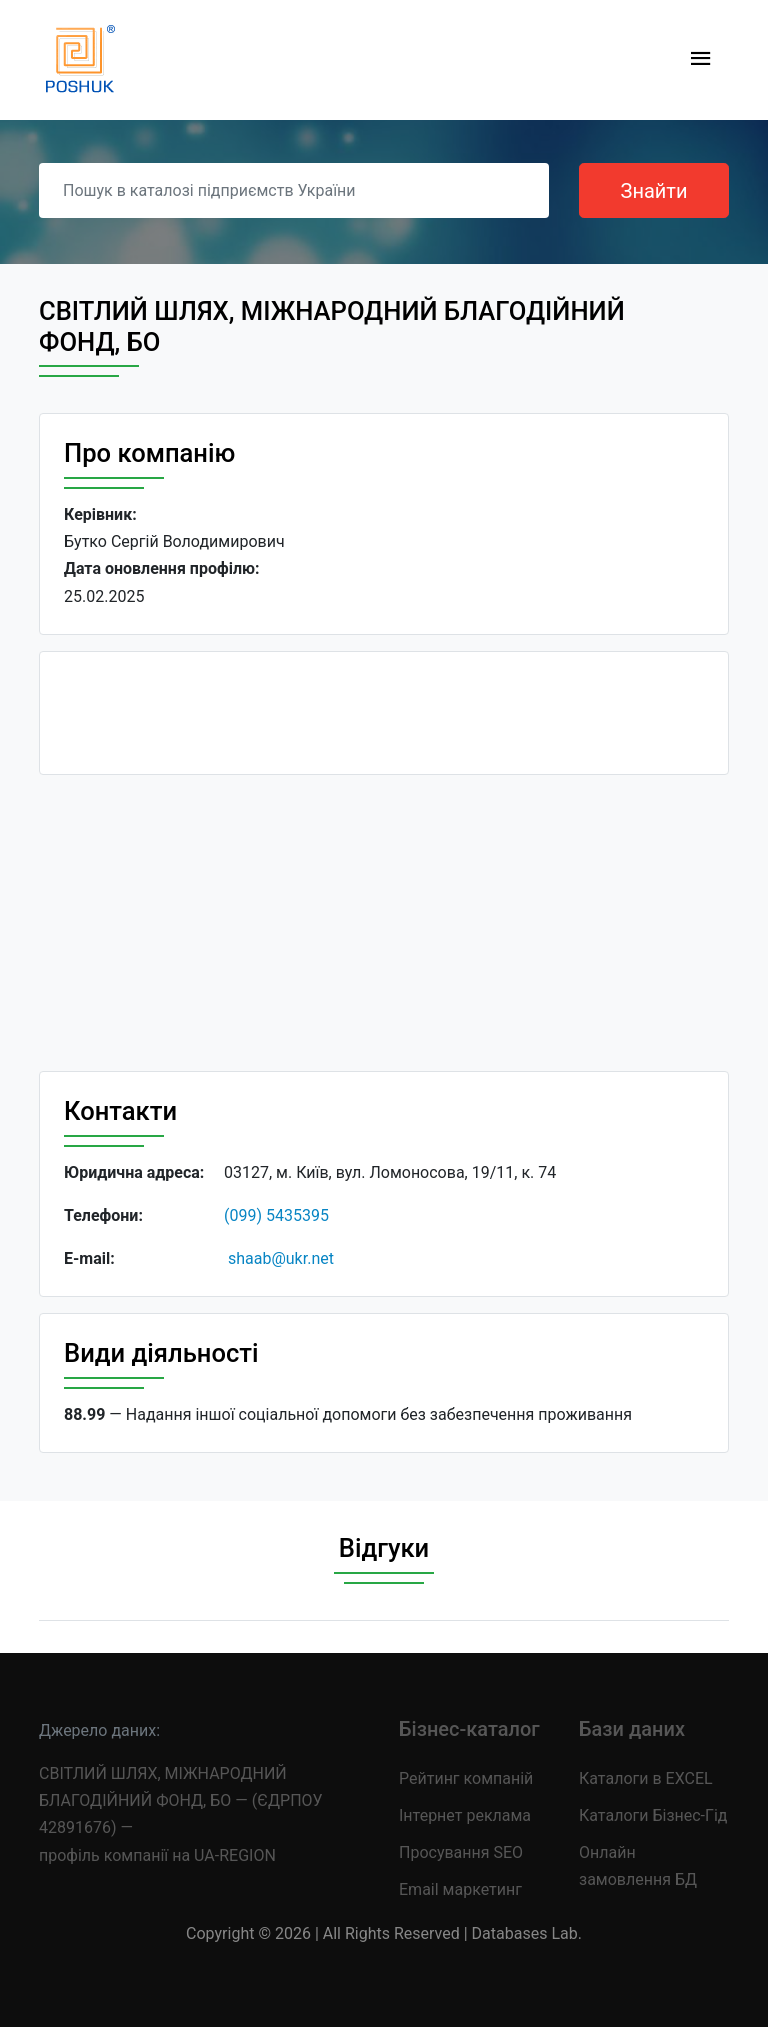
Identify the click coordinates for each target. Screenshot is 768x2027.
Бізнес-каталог (469, 1729)
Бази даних (632, 1729)
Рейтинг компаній (466, 1778)
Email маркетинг (460, 1889)
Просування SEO (461, 1852)
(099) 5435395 (276, 1215)
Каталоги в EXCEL (646, 1778)
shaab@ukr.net (281, 1258)
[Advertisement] (384, 931)
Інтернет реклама (465, 1815)
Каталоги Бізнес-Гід (653, 1815)
